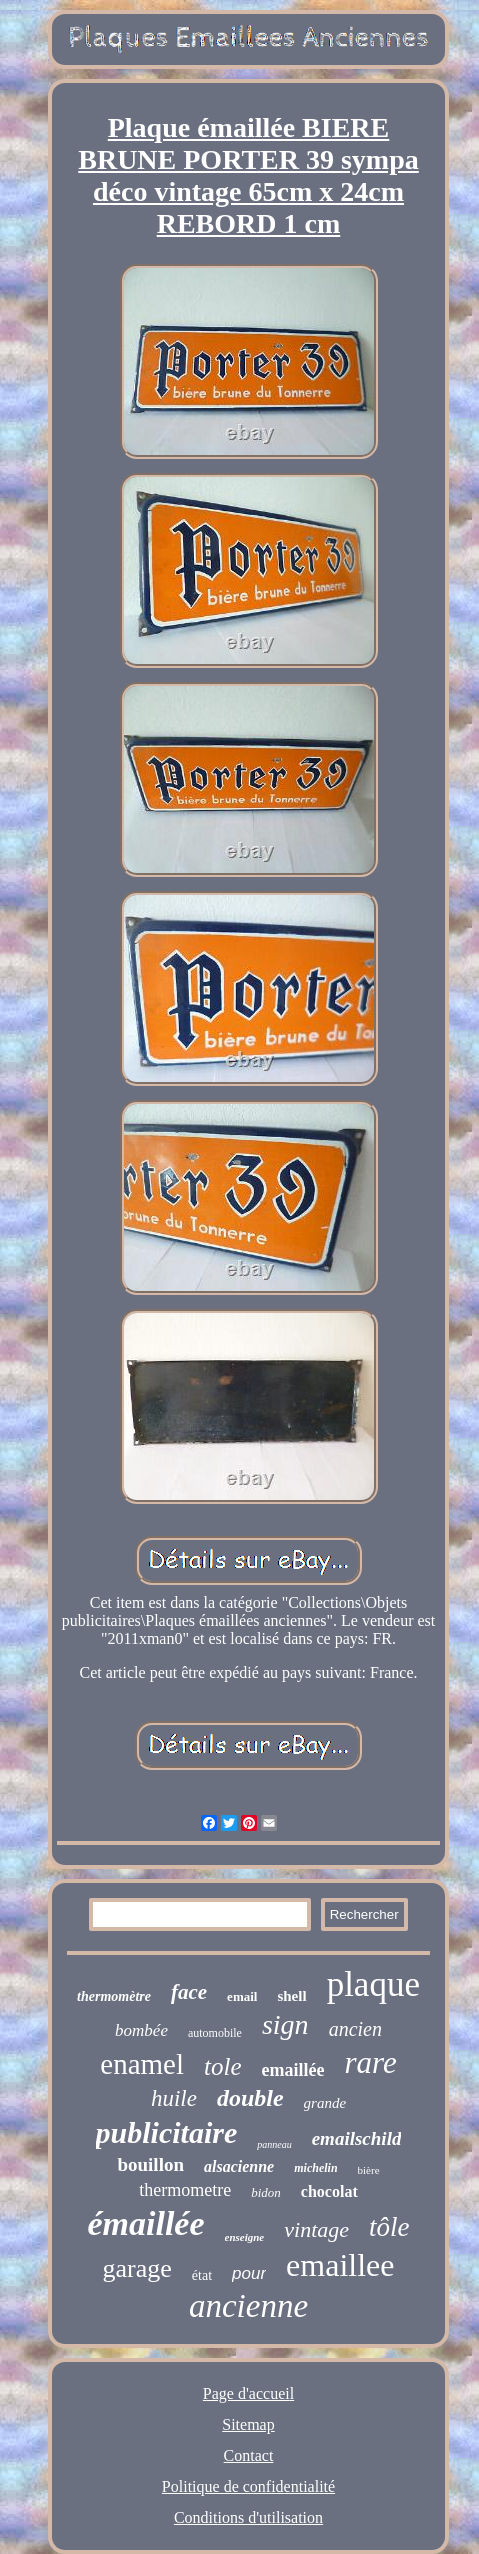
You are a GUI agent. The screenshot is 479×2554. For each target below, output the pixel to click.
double (250, 2098)
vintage (316, 2229)
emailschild (357, 2138)
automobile (215, 2033)
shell (291, 1996)
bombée (141, 2030)
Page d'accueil (248, 2393)
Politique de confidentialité (248, 2486)
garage (137, 2268)
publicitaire (167, 2132)
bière (369, 2170)
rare (370, 2062)
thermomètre (114, 1996)
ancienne (248, 2306)
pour (249, 2273)
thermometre (185, 2190)
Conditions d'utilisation (248, 2517)
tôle (389, 2227)
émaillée (145, 2223)
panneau (274, 2144)
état (202, 2275)
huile (174, 2098)
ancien (355, 2029)
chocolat (329, 2191)
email (242, 1996)
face (189, 1992)
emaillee (340, 2265)
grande (325, 2103)
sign (285, 2024)
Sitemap (248, 2424)
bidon (266, 2192)
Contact (249, 2455)
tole (223, 2066)
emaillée (293, 2070)
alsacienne (239, 2166)
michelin (315, 2168)
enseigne (245, 2237)
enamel (142, 2064)
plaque (373, 1984)
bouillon (150, 2164)
